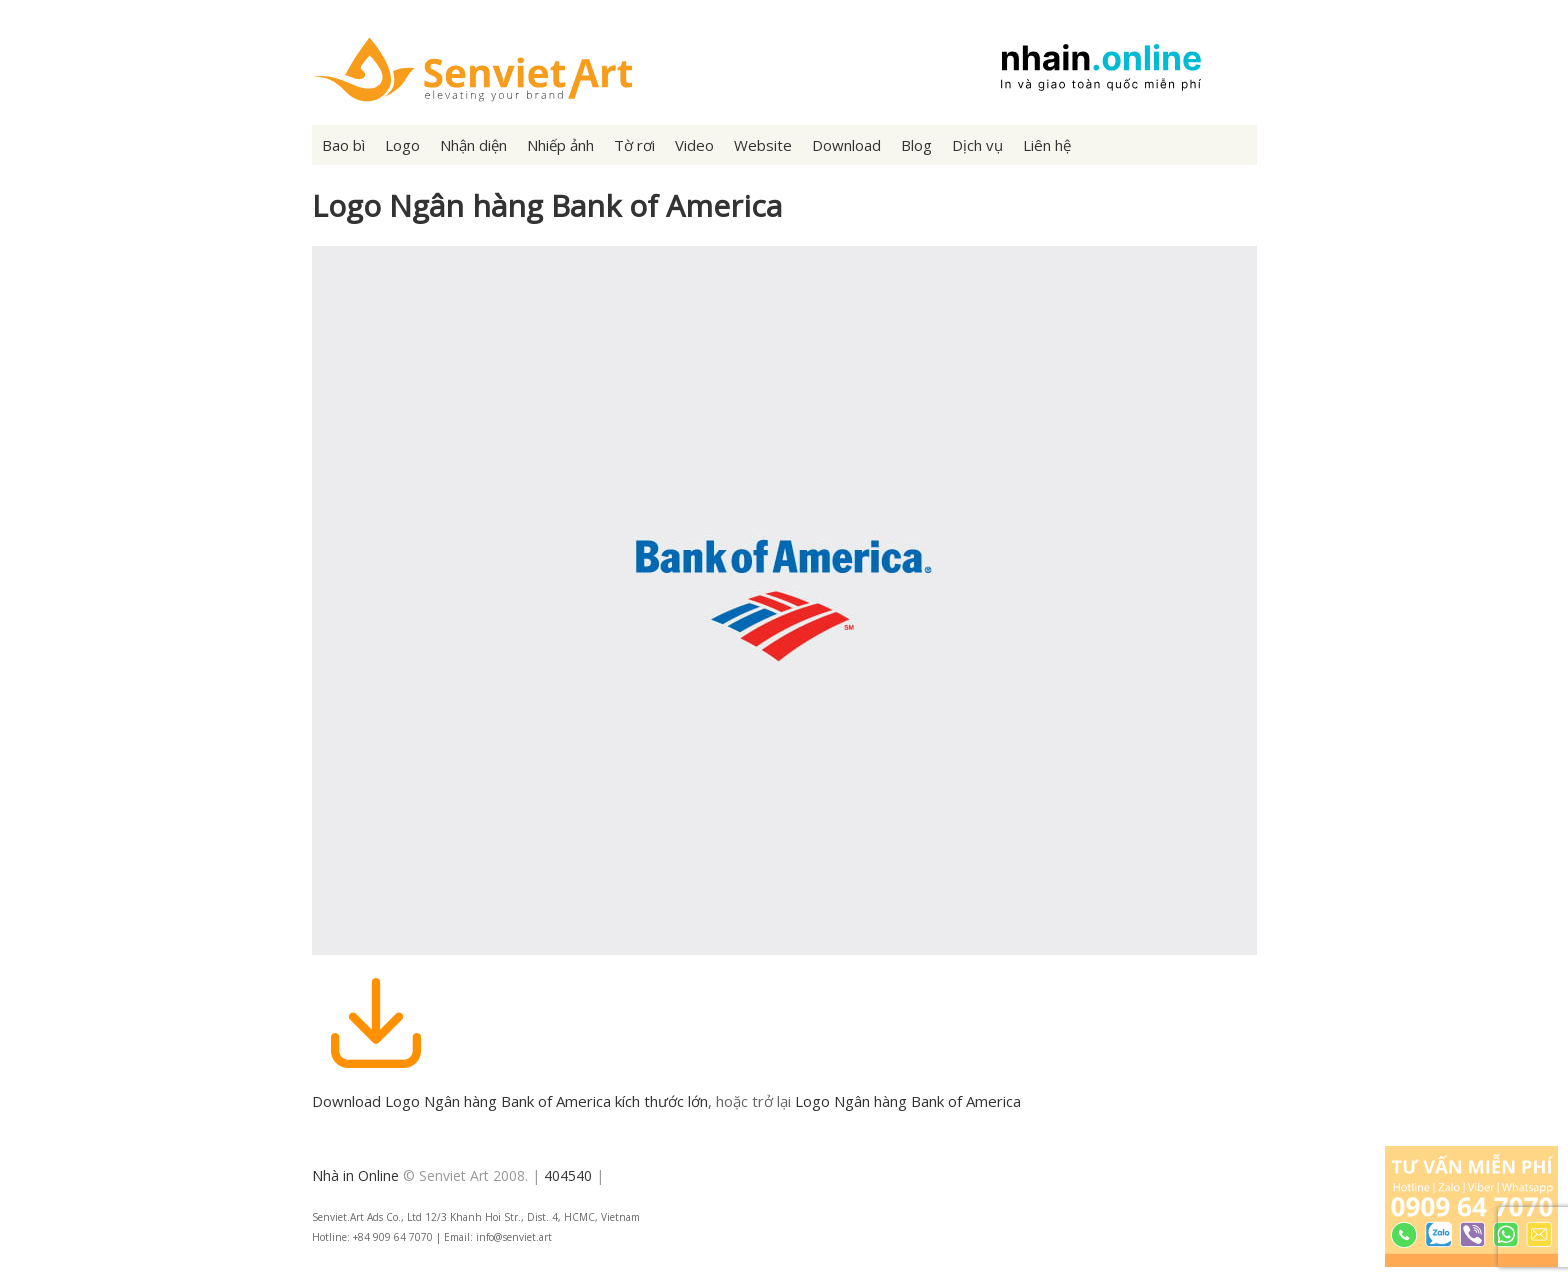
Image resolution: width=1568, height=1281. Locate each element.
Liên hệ (1047, 145)
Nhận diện (473, 145)
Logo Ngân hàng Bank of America (908, 1101)
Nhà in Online (355, 1175)
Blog (916, 145)
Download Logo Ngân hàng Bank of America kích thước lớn (510, 1101)
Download (846, 145)
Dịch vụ (977, 145)
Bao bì (343, 145)
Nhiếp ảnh (560, 145)
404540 (568, 1175)
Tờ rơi (634, 145)
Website (763, 145)
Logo (402, 145)
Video (694, 145)
